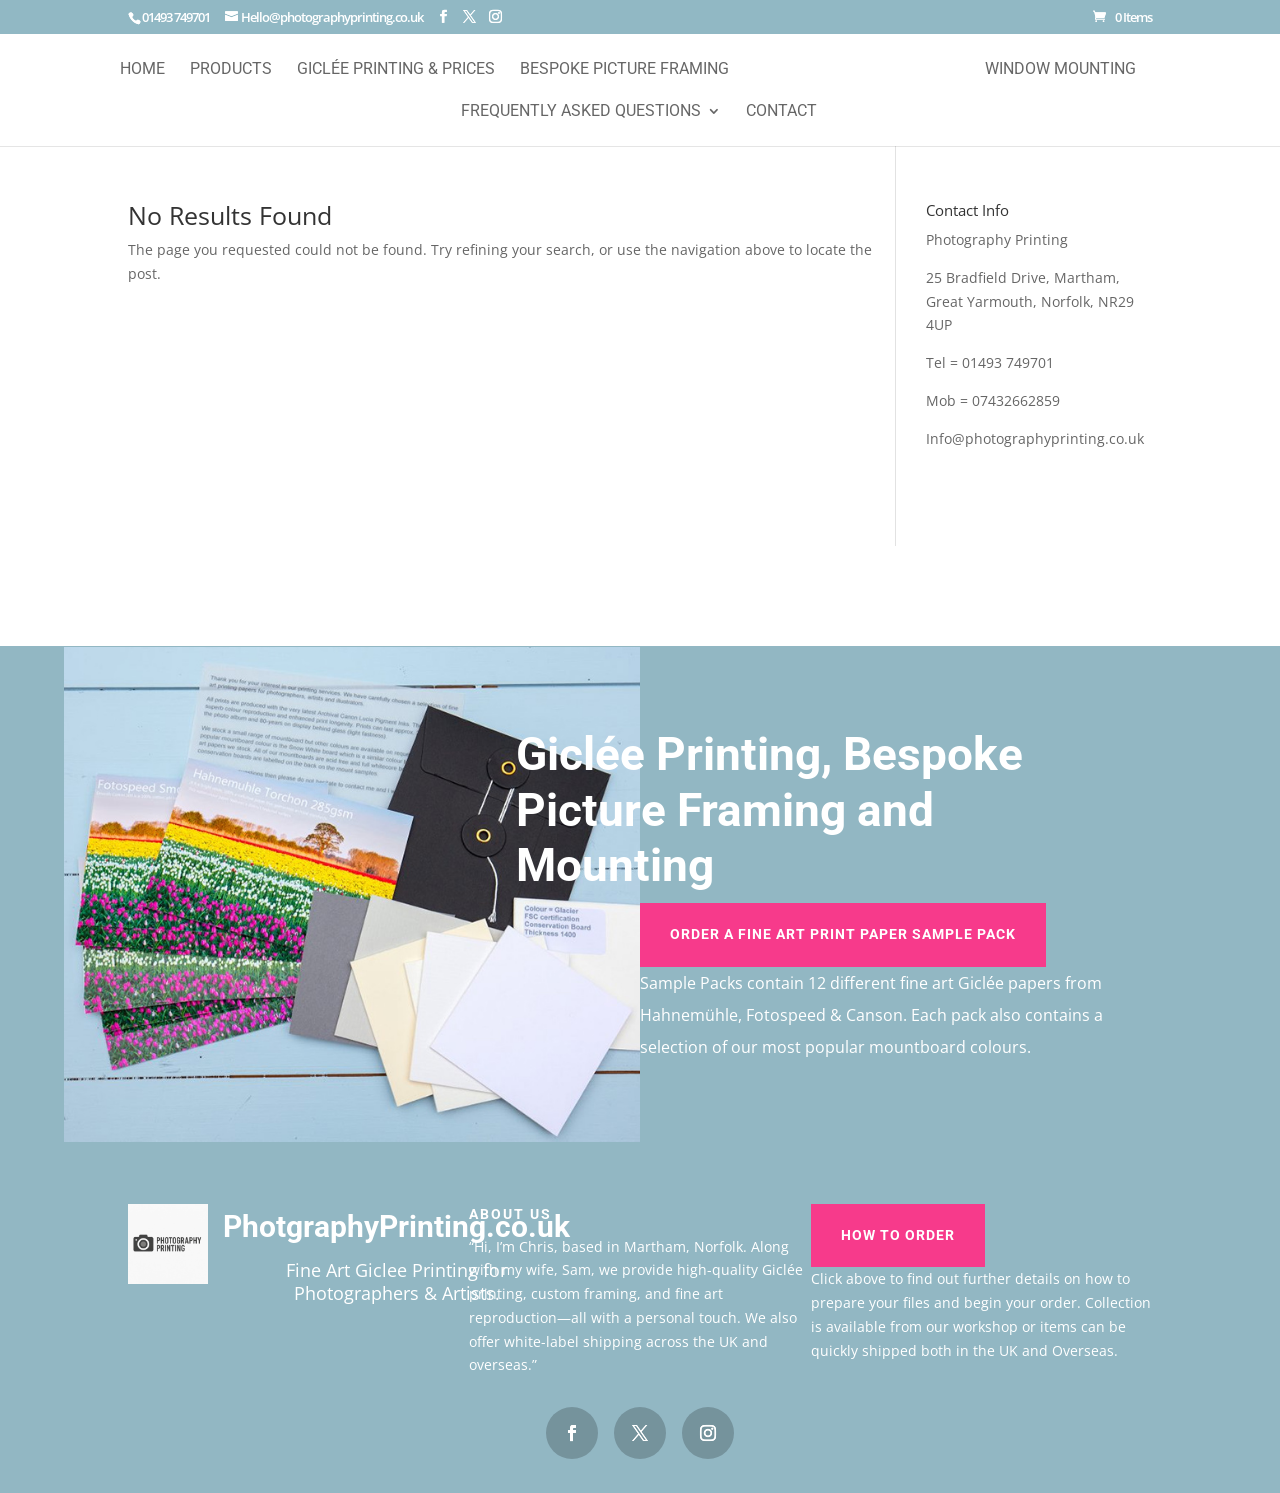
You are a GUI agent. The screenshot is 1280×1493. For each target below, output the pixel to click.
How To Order (898, 1235)
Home (142, 70)
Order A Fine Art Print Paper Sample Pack (843, 934)
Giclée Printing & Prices (396, 70)
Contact (781, 112)
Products (231, 70)
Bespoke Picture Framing (624, 70)
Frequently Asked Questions (581, 112)
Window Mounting (1060, 70)
